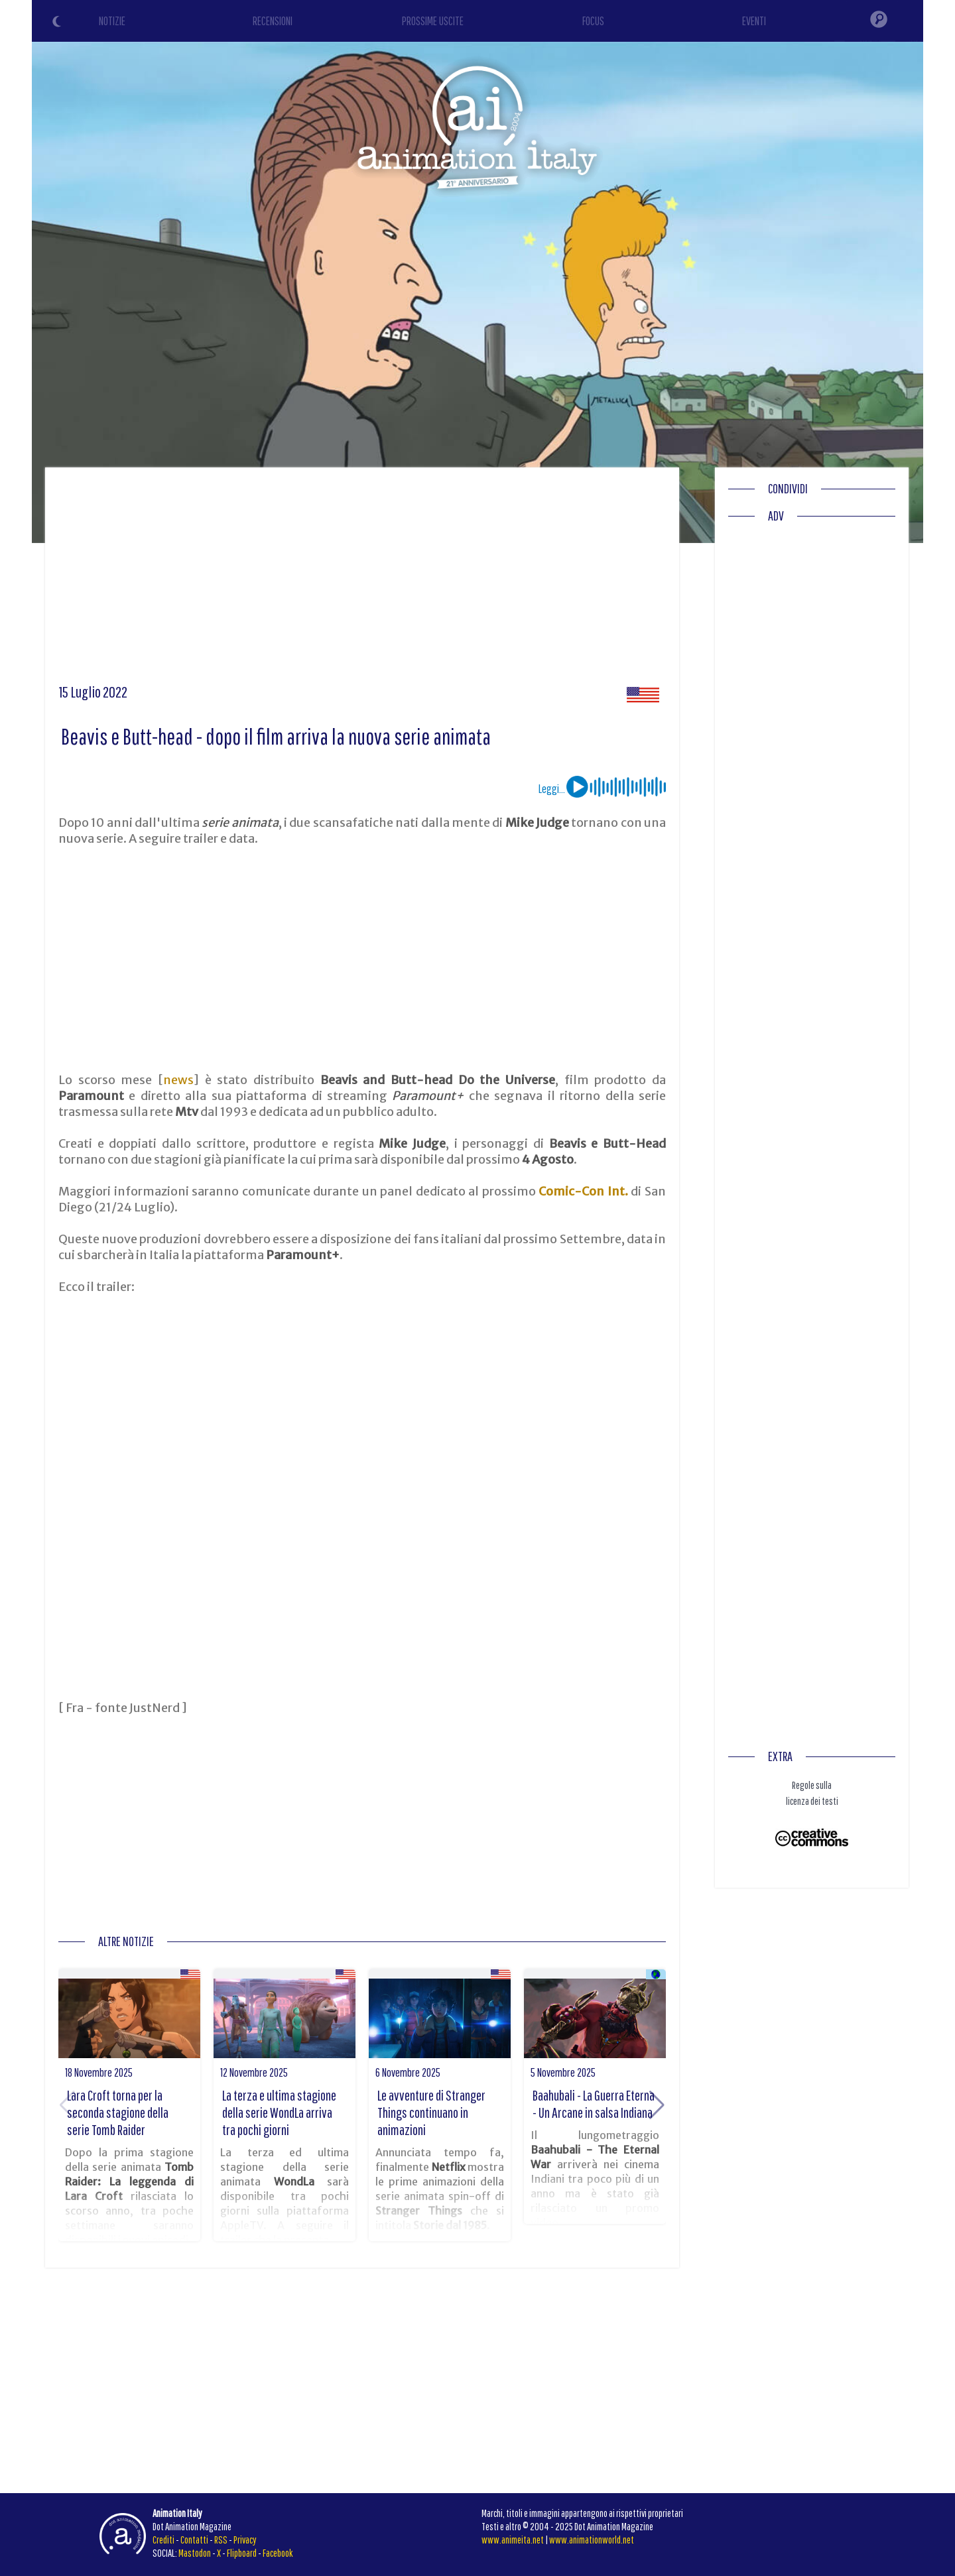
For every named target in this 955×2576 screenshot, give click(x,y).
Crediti (163, 2539)
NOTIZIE (112, 21)
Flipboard (242, 2553)
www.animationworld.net (591, 2539)
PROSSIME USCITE (433, 21)
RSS (220, 2539)
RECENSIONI (272, 21)
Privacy (245, 2539)
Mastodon (194, 2553)
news (178, 1079)
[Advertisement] (362, 580)
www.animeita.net (512, 2539)
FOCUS (593, 21)
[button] (657, 2105)
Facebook (278, 2553)
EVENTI (754, 21)
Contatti (194, 2539)
